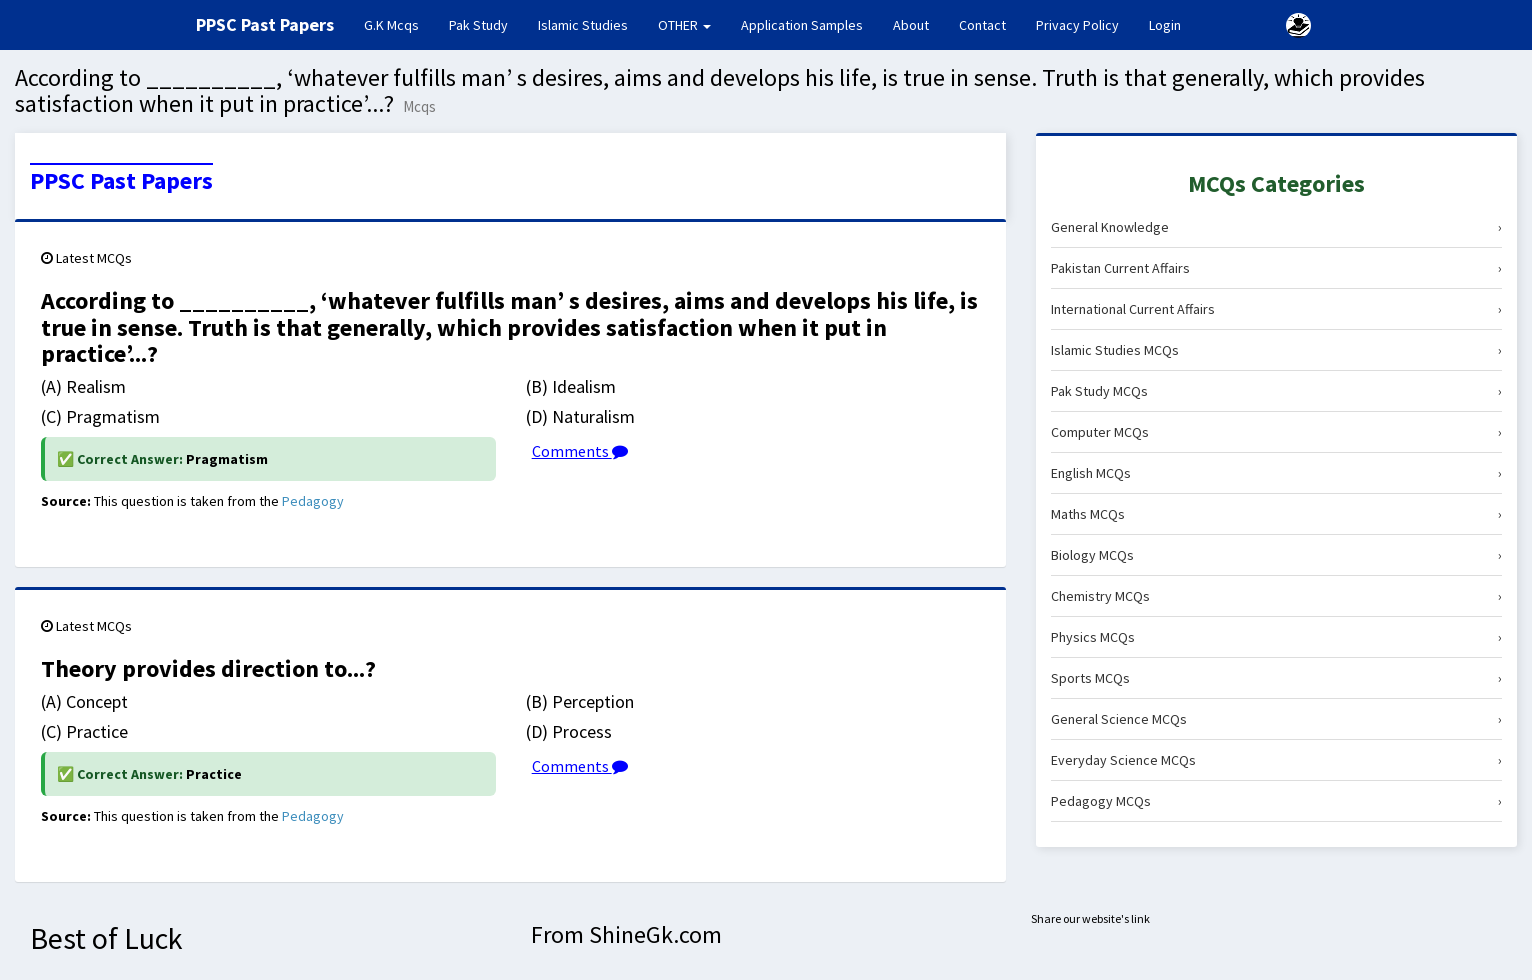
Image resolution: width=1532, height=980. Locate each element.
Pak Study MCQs (1276, 391)
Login (1165, 25)
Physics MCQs (1276, 637)
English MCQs (1276, 473)
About (911, 25)
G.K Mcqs (399, 24)
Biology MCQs (1276, 555)
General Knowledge (1276, 227)
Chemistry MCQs (1276, 596)
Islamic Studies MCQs (1276, 350)
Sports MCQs (1276, 678)
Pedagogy (313, 501)
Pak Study (478, 25)
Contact (982, 25)
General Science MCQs (1276, 719)
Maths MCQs (1276, 514)
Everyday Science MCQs (1276, 760)
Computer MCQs (1276, 432)
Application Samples (802, 25)
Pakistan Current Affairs (1276, 268)
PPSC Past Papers (121, 181)
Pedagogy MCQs (1276, 801)
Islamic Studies (583, 25)
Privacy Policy (1077, 25)
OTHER (684, 25)
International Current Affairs (1276, 309)
